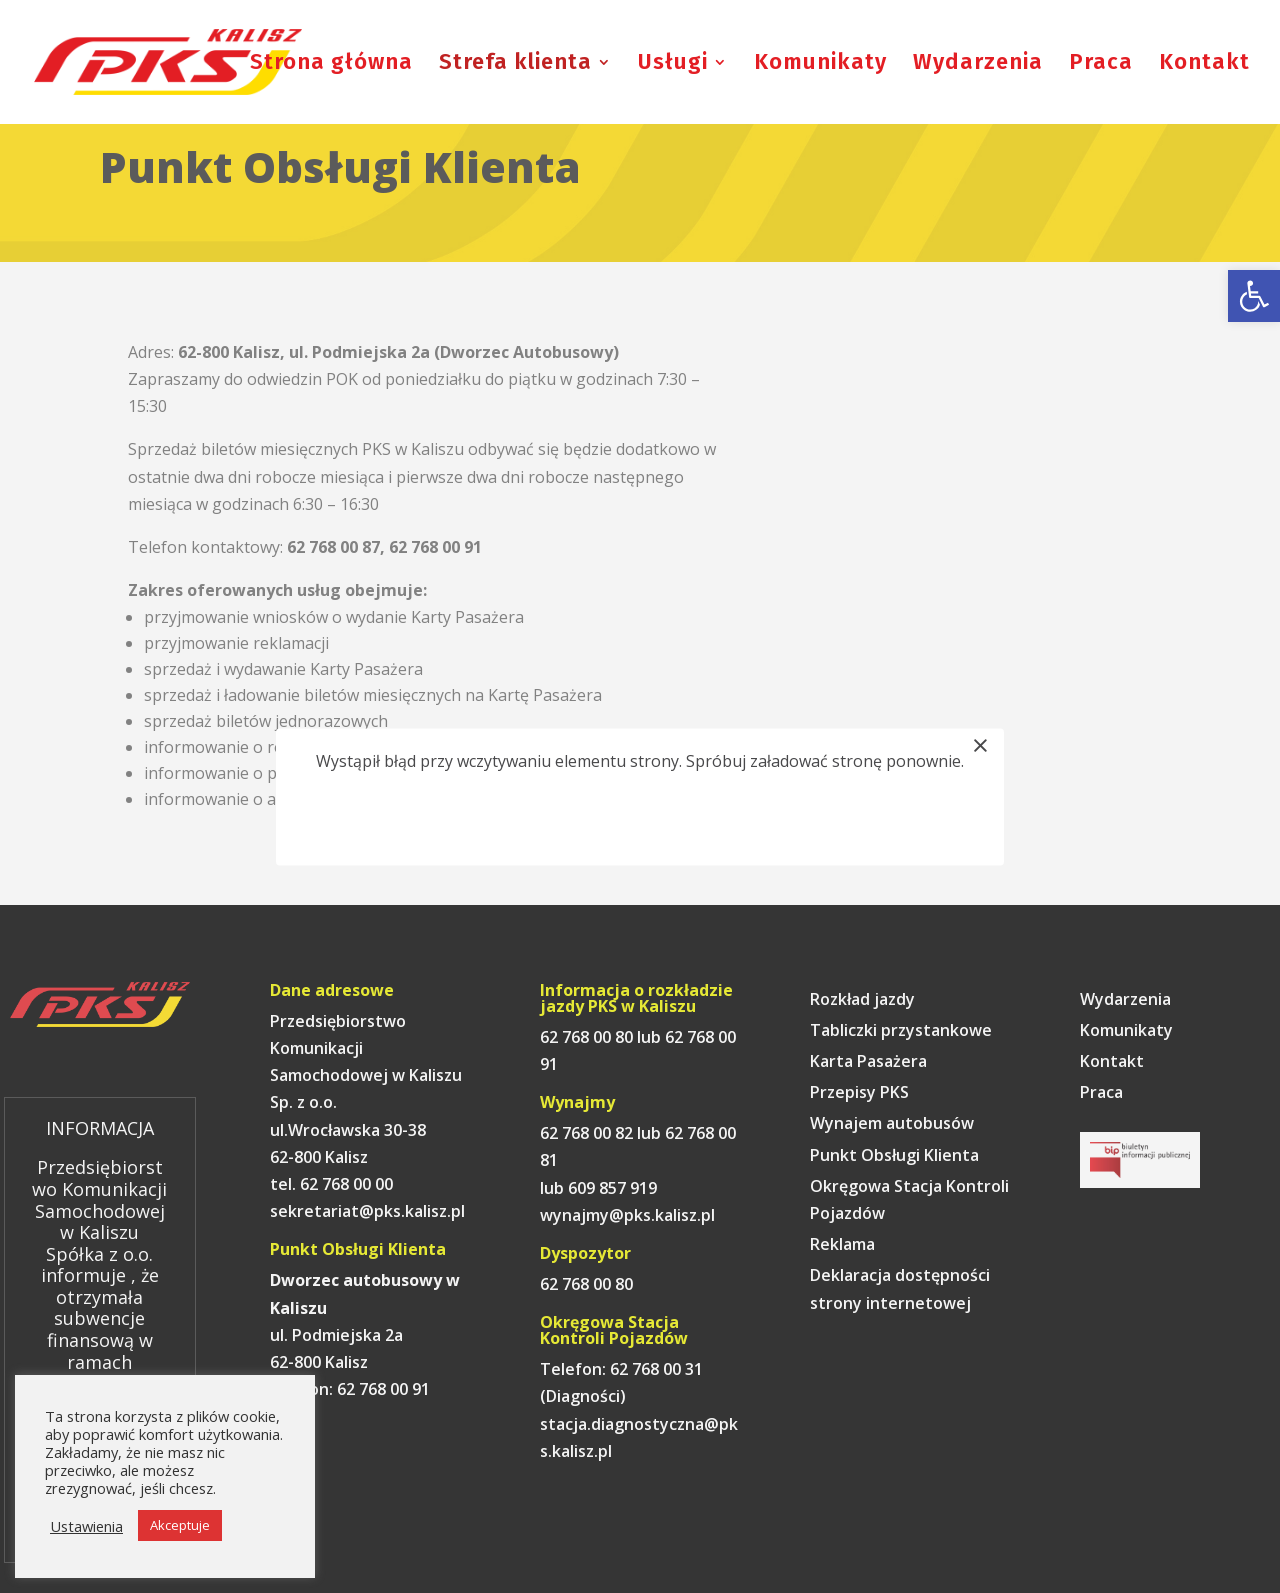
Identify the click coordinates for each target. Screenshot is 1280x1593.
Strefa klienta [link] (515, 65)
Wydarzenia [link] (978, 65)
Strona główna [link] (331, 65)
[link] (1254, 296)
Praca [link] (1101, 65)
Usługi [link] (673, 65)
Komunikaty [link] (820, 65)
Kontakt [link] (1204, 65)
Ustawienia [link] (86, 1526)
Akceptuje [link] (180, 1525)
